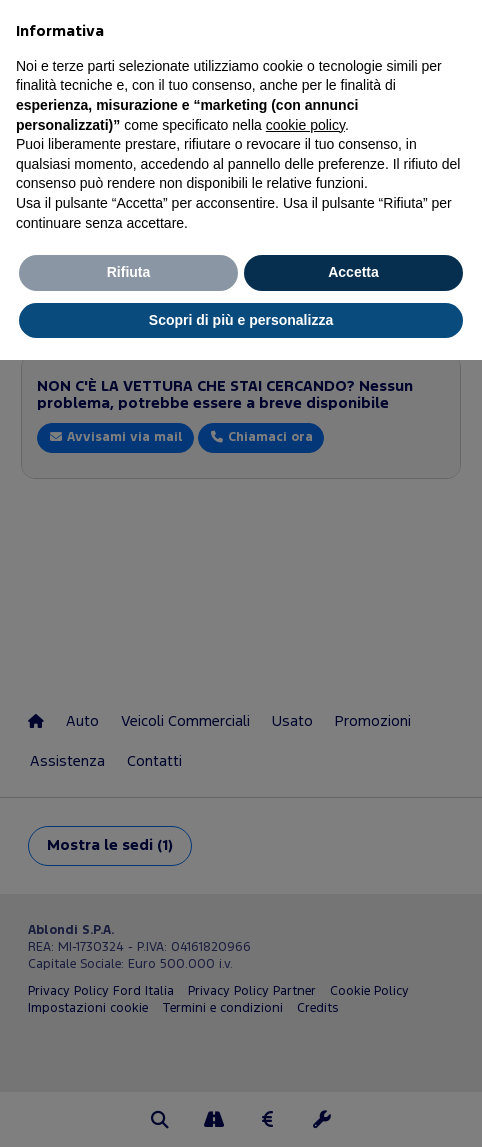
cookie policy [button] (305, 125)
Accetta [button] (353, 272)
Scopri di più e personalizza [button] (241, 320)
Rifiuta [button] (129, 272)
